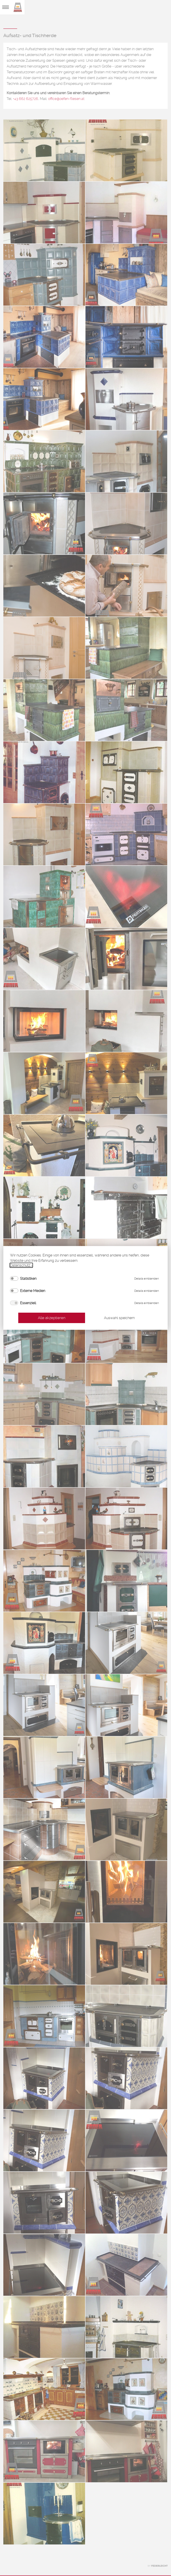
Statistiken (28, 1278)
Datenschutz (20, 1265)
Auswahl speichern (119, 1318)
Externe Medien (32, 1291)
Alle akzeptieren (51, 1318)
